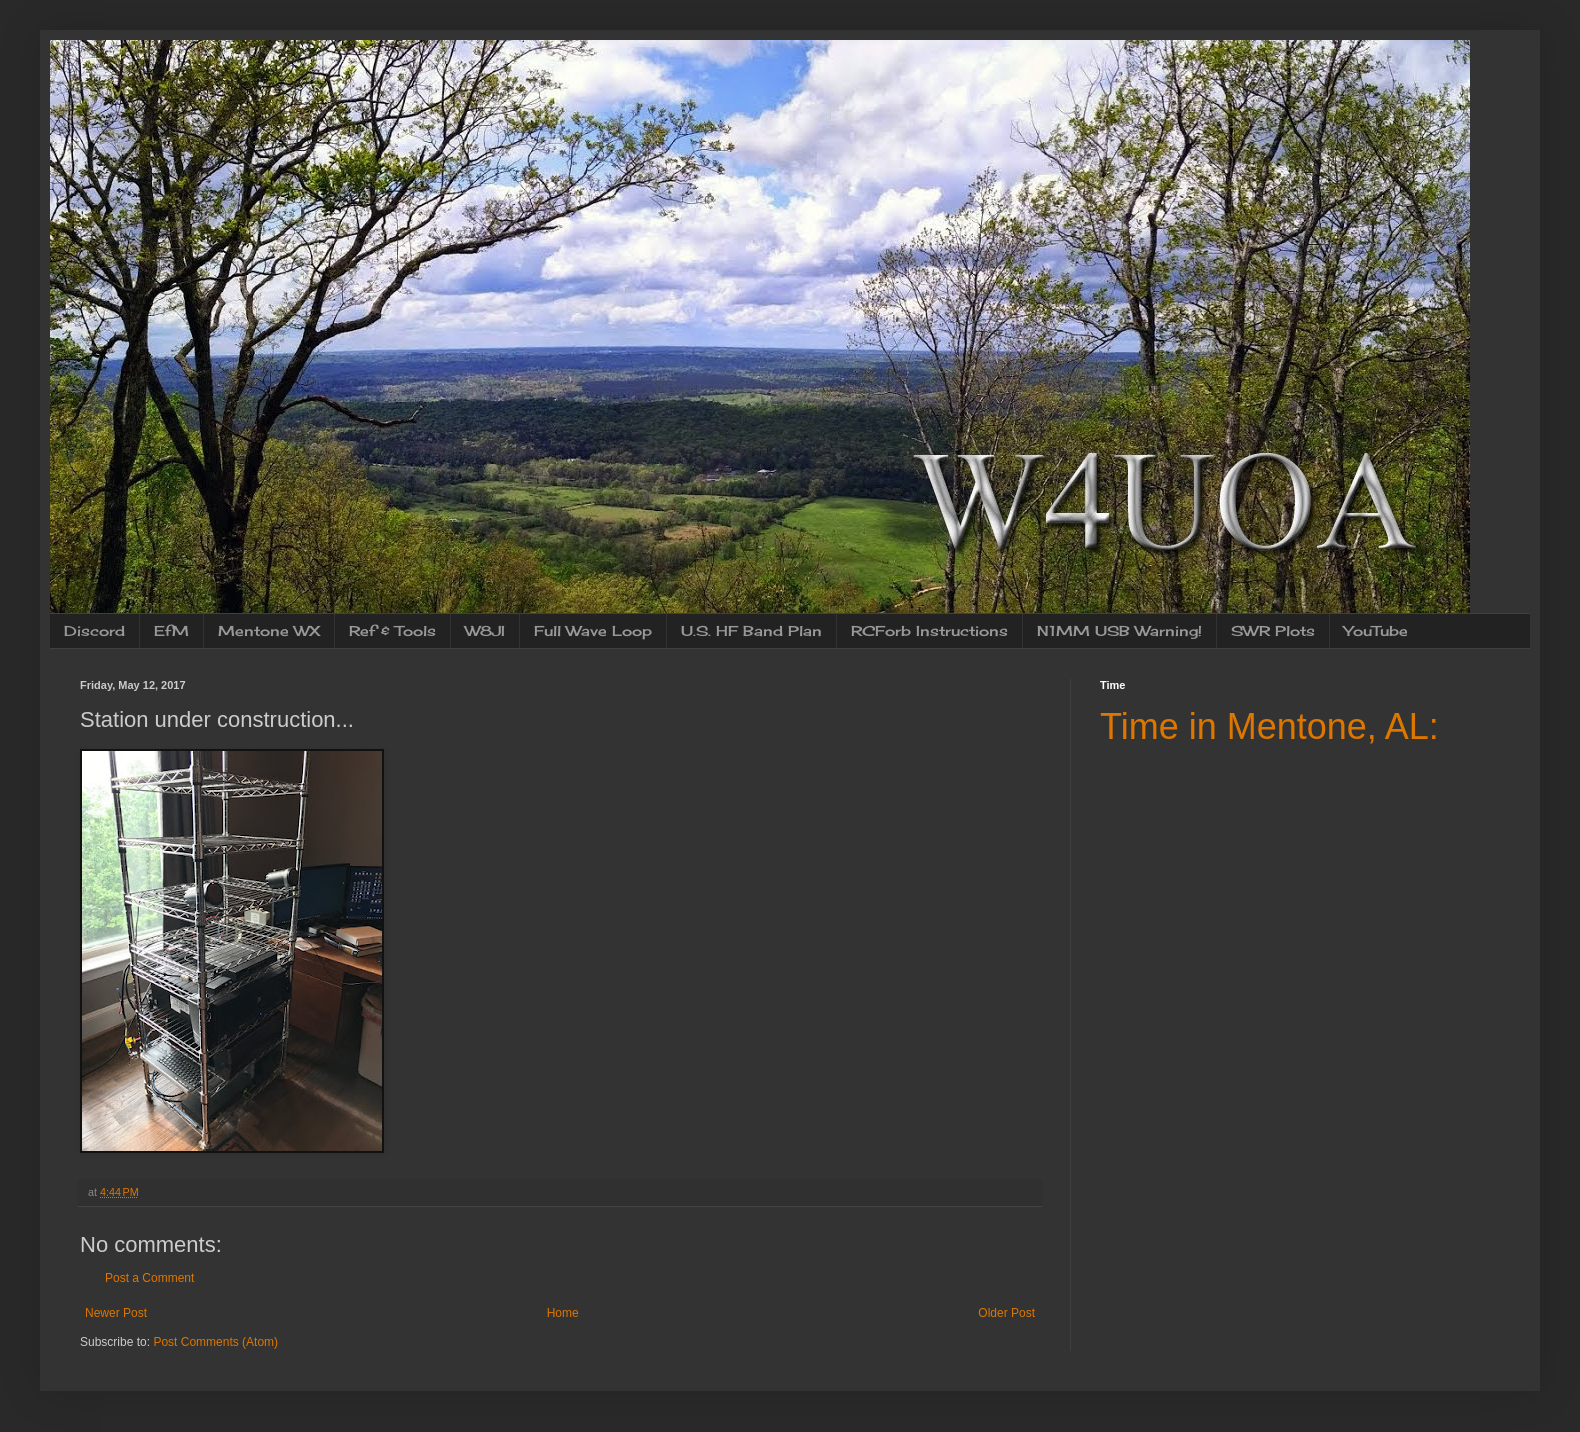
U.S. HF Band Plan (751, 630)
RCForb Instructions (929, 630)
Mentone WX (269, 630)
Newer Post (116, 1313)
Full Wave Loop (593, 630)
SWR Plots (1273, 630)
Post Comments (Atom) (215, 1342)
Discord (94, 630)
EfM (171, 630)
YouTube (1376, 630)
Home (563, 1313)
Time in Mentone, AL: (1269, 726)
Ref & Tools (392, 630)
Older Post (1006, 1313)
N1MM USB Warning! (1119, 630)
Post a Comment (149, 1278)
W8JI (485, 630)
